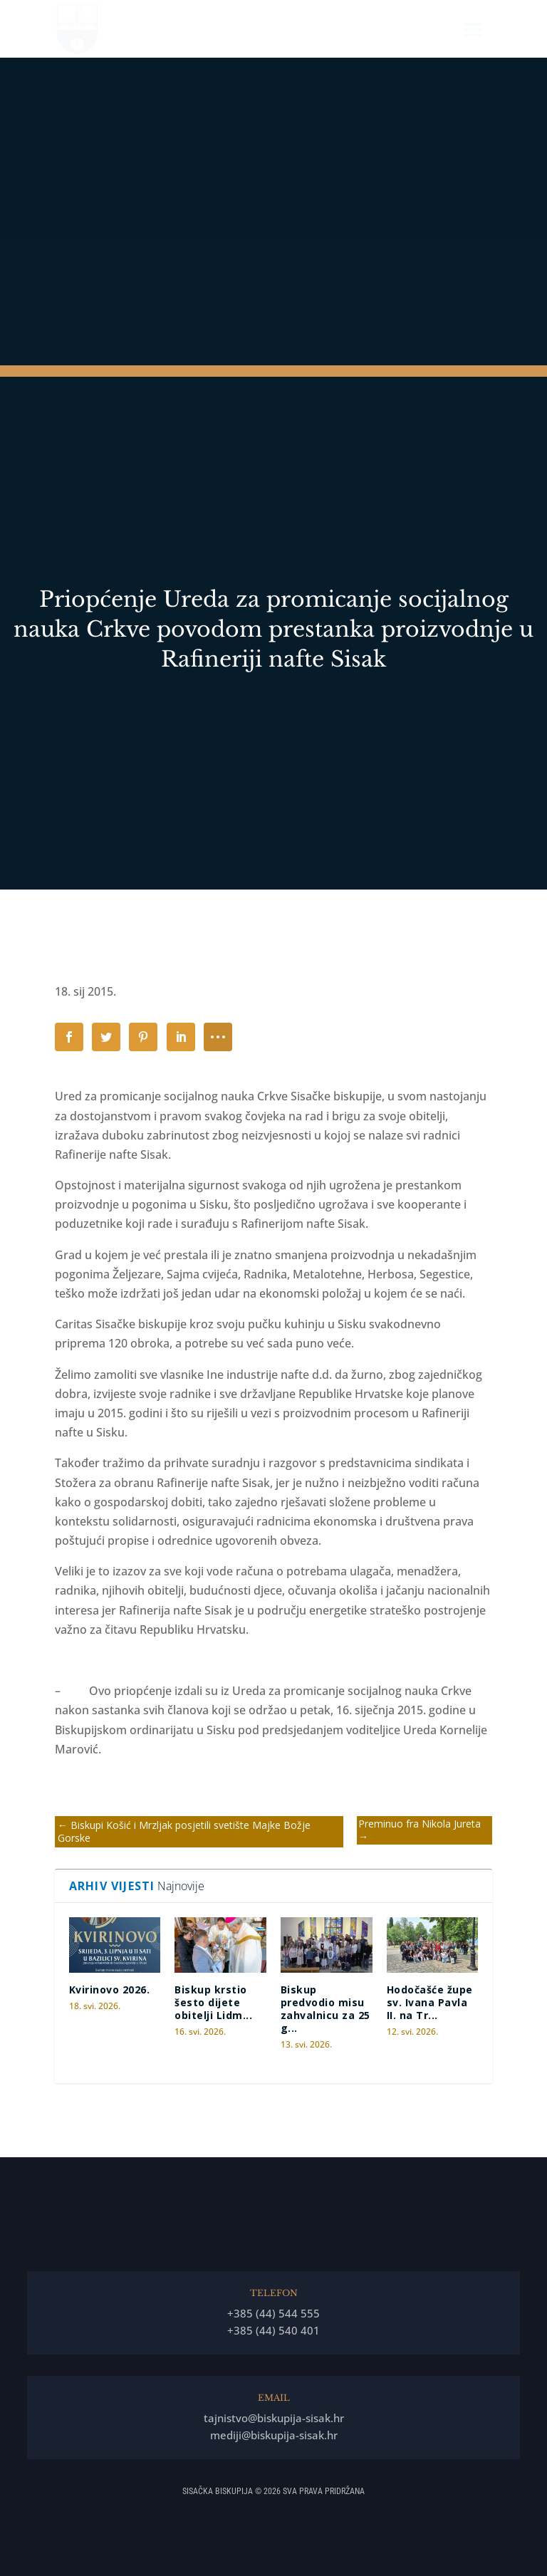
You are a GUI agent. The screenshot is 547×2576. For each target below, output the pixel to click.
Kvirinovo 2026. (109, 1989)
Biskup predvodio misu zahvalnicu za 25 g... (325, 2009)
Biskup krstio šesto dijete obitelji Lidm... (213, 2002)
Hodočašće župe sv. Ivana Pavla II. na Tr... (430, 2002)
